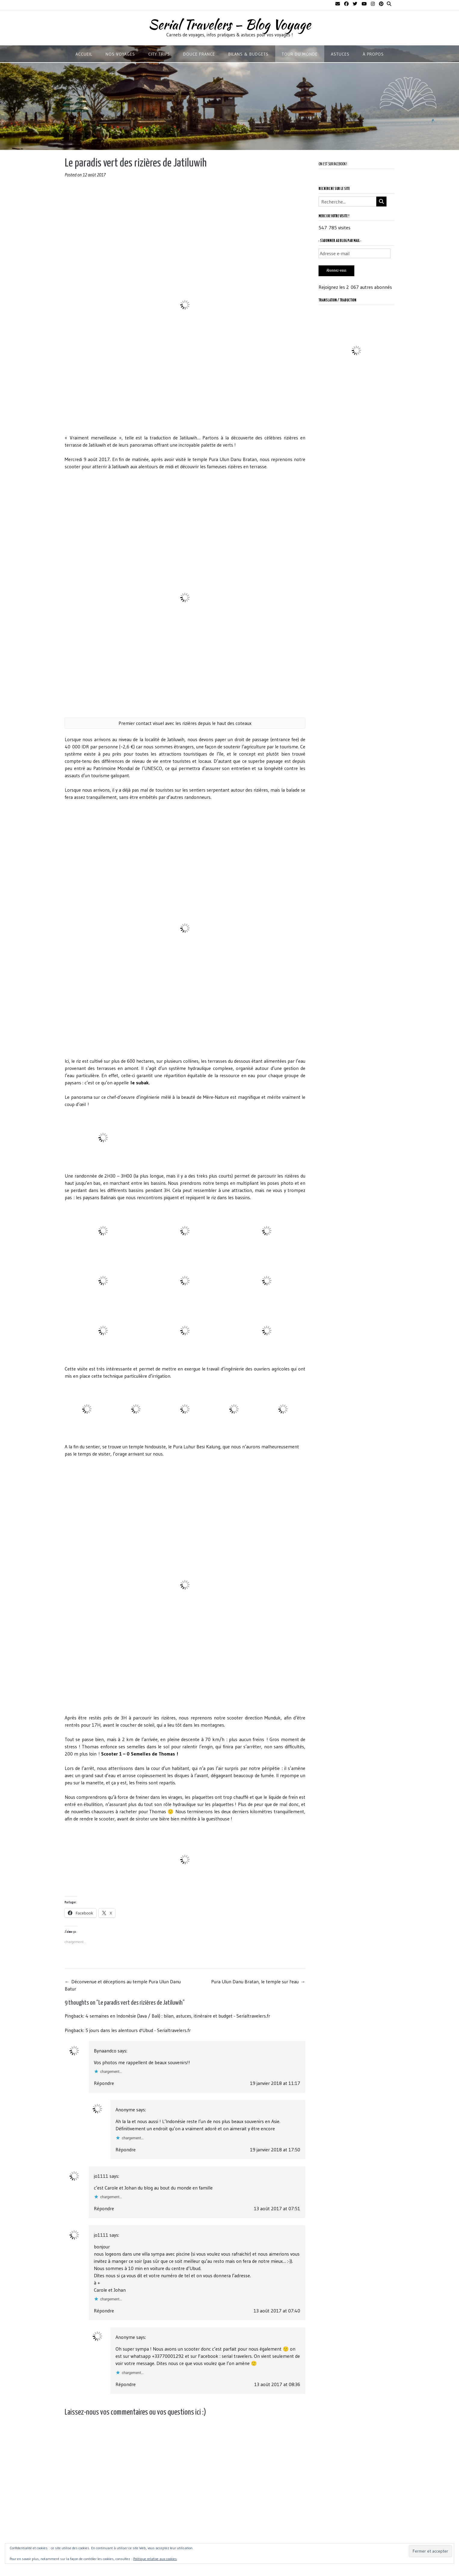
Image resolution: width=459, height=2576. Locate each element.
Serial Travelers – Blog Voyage (229, 24)
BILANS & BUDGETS (248, 54)
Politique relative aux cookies (155, 2558)
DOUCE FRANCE (199, 54)
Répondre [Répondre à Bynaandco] (104, 2083)
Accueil (83, 54)
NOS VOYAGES (120, 54)
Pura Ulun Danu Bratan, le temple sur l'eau (258, 1982)
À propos (373, 54)
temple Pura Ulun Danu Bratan (225, 459)
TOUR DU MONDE (300, 54)
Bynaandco (105, 2051)
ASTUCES (340, 54)
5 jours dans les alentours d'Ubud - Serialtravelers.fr (138, 2030)
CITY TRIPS (159, 54)
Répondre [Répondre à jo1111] (104, 2208)
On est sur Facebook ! (333, 164)
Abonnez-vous (336, 271)
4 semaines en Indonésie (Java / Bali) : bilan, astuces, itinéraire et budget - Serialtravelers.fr (177, 2016)
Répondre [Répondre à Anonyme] (126, 2150)
